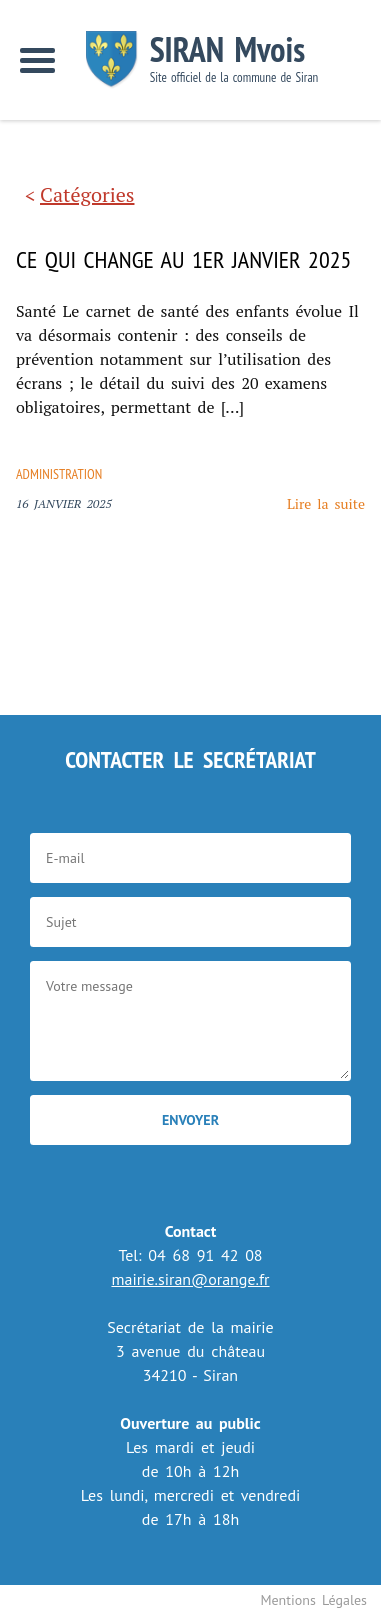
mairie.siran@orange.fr (190, 1279)
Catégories (87, 194)
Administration (59, 474)
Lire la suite (326, 503)
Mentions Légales (313, 1600)
